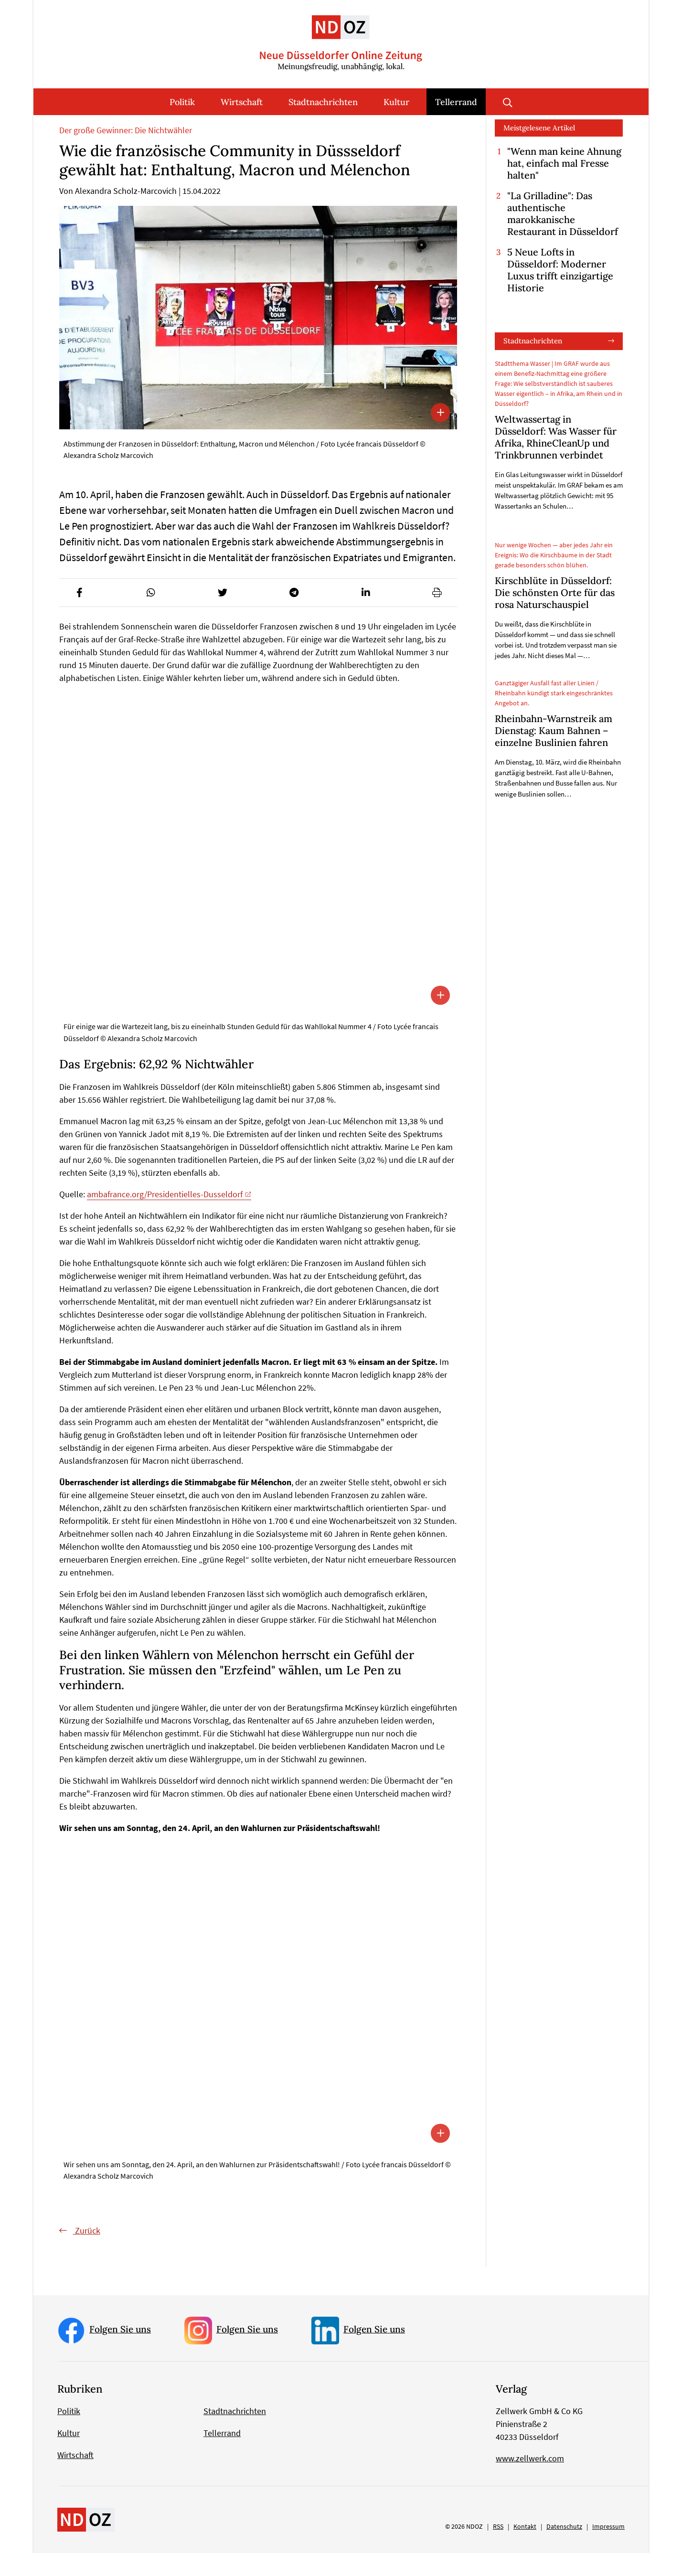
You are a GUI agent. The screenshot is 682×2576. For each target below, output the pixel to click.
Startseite (72, 126)
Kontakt (524, 2549)
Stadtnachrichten (323, 101)
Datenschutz (564, 2549)
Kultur (396, 101)
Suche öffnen (507, 101)
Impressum (608, 2549)
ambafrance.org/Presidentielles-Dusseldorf (165, 1217)
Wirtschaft (242, 101)
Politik (182, 101)
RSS (498, 2549)
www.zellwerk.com (530, 2481)
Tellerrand (456, 101)
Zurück (86, 2253)
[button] (79, 615)
